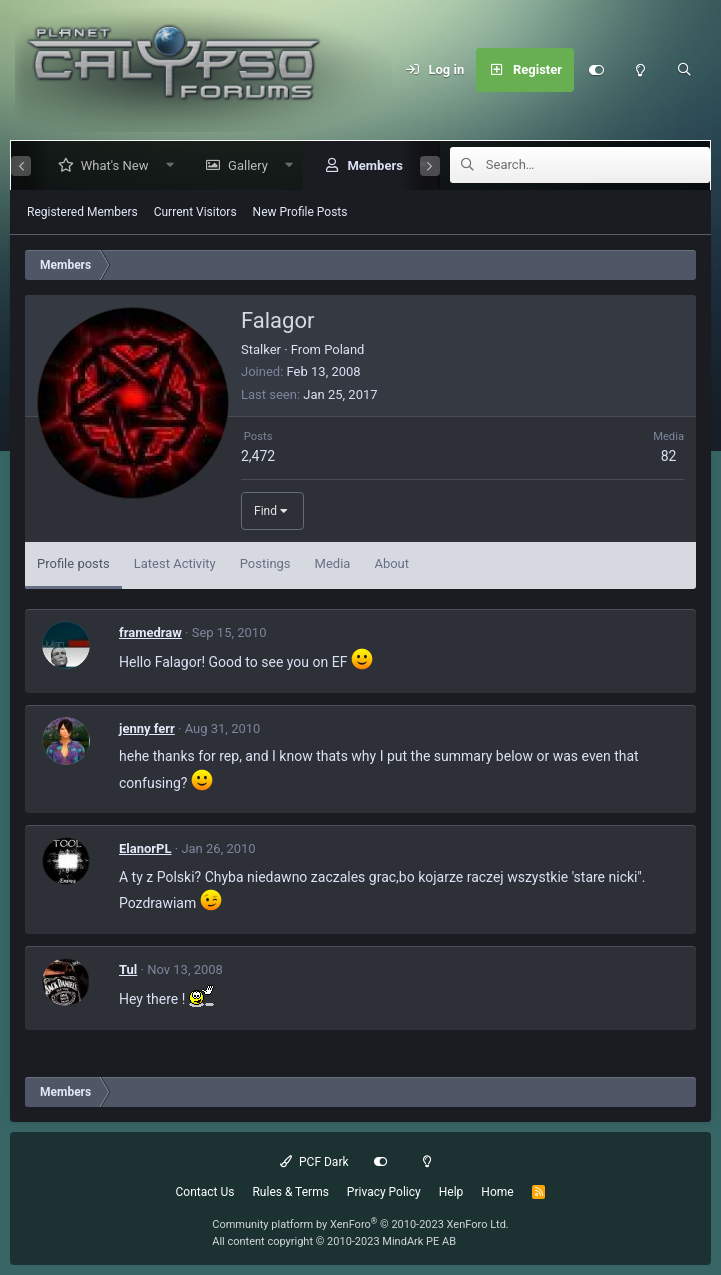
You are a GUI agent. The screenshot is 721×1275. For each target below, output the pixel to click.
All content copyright (334, 1241)
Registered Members (82, 212)
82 (669, 456)
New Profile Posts (300, 212)
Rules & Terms (290, 1192)
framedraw (150, 632)
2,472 (258, 456)
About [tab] (391, 563)
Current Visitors (195, 212)
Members (366, 165)
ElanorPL (145, 848)
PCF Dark (314, 1162)
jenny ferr (147, 728)
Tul (128, 969)
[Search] (684, 70)
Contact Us (205, 1192)
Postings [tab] (265, 563)
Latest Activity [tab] (175, 563)
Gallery (240, 165)
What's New (107, 165)
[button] (161, 165)
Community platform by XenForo (360, 1224)
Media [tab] (333, 563)
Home (497, 1192)
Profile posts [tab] (73, 563)
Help (451, 1192)
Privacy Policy (384, 1192)
